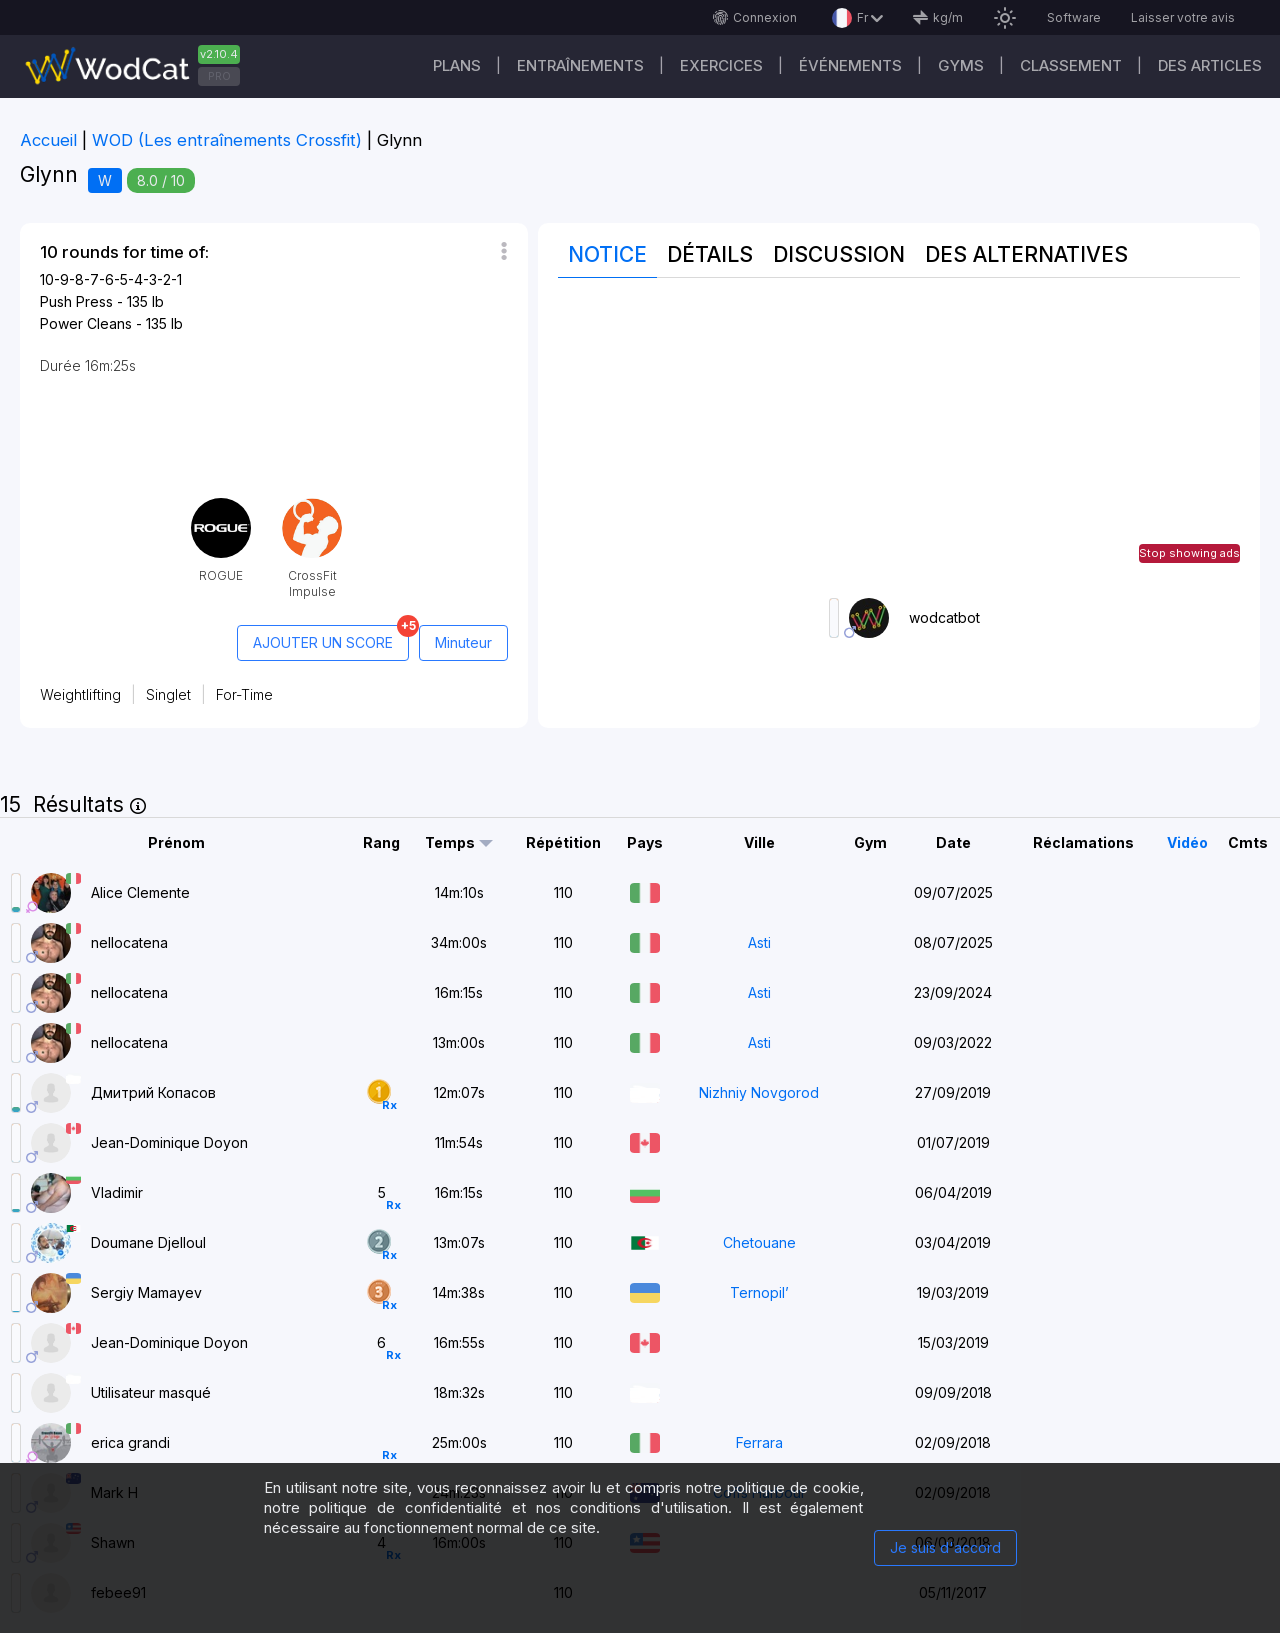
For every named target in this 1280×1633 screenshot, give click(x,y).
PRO (219, 76)
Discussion (839, 254)
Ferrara (759, 1442)
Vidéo (1187, 842)
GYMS (961, 65)
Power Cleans (86, 323)
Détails (710, 254)
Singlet (168, 694)
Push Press (76, 301)
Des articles (1210, 65)
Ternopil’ (759, 1292)
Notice (607, 254)
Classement (1071, 65)
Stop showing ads (1189, 553)
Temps (450, 843)
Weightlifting (80, 694)
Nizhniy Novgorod (759, 1092)
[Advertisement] (899, 438)
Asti (759, 942)
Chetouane (759, 1242)
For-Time (244, 694)
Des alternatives (1026, 254)
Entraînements (580, 65)
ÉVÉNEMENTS (850, 65)
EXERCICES (721, 65)
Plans (457, 65)
